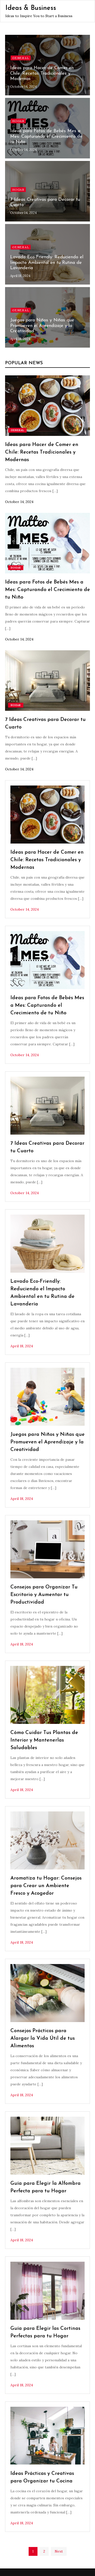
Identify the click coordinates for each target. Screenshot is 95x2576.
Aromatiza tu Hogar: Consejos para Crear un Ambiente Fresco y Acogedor (46, 1886)
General (20, 58)
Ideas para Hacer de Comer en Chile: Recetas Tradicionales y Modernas (42, 73)
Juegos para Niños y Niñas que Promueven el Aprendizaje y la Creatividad (42, 325)
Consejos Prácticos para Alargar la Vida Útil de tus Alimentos (42, 2038)
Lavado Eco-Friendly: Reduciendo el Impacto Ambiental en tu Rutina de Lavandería (46, 262)
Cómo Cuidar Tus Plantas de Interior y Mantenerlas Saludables (44, 1740)
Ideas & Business (30, 8)
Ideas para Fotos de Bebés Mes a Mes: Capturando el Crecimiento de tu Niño (46, 136)
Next (59, 2551)
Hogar (18, 121)
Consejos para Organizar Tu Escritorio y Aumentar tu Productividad (44, 1595)
